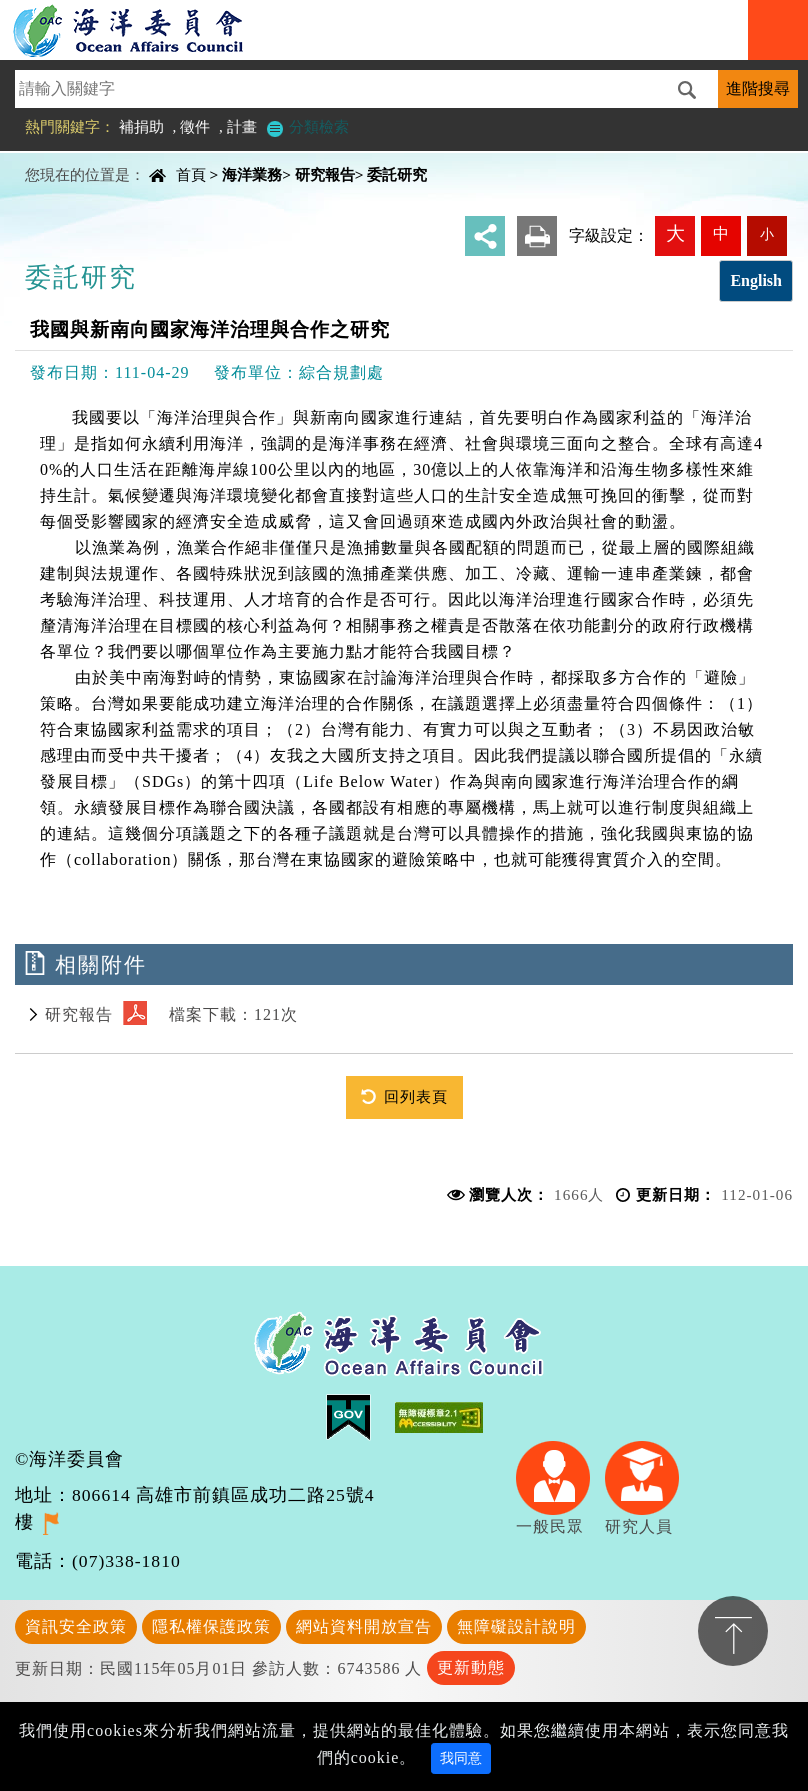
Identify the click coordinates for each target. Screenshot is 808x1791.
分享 (485, 236)
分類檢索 (307, 126)
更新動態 (471, 1667)
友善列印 (537, 236)
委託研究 (397, 174)
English (756, 280)
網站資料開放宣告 (364, 1626)
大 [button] (675, 233)
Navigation (778, 30)
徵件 (195, 126)
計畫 (242, 126)
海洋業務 (252, 174)
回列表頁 (416, 1096)
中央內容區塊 (66, 157)
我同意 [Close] (461, 1758)
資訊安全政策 (76, 1626)
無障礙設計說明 (516, 1626)
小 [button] (767, 234)
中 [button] (721, 233)
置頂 (733, 1631)
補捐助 (141, 126)
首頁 (191, 174)
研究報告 (325, 174)
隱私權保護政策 (211, 1626)
